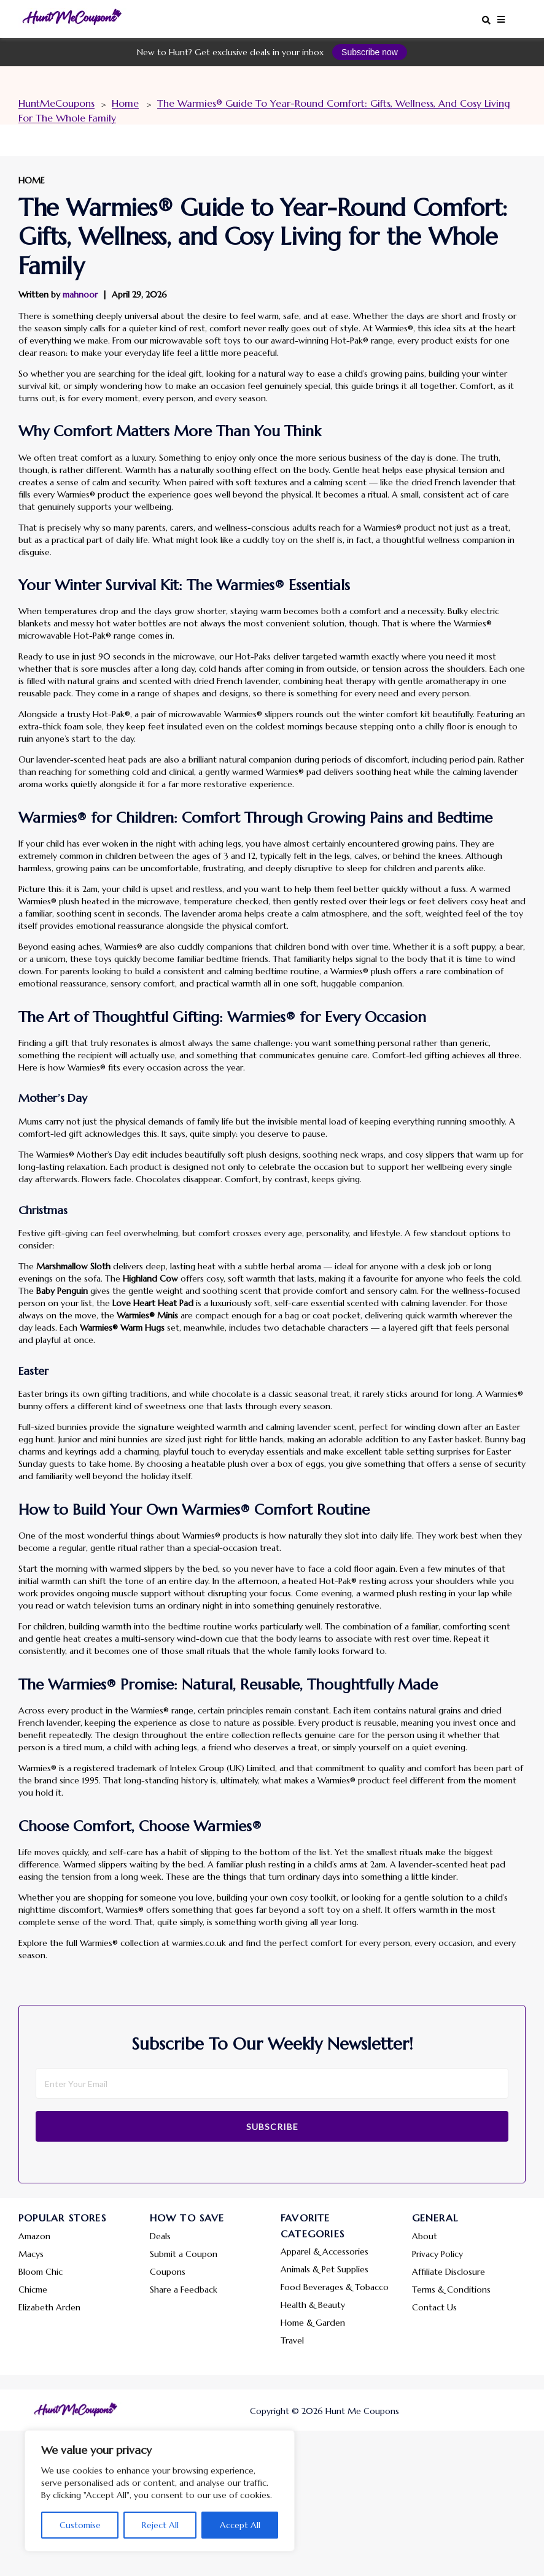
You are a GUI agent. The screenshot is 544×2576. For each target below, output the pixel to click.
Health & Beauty (313, 2304)
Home (31, 180)
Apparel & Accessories (324, 2251)
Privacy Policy (437, 2253)
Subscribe (272, 2126)
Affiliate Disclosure (448, 2271)
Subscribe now (369, 52)
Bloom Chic (40, 2271)
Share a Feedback (183, 2289)
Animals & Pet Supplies (324, 2269)
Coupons (167, 2271)
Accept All (240, 2525)
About (424, 2236)
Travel (292, 2340)
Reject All (160, 2525)
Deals (160, 2236)
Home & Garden (313, 2322)
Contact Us (434, 2307)
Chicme (32, 2289)
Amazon (34, 2236)
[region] (160, 2490)
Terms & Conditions (451, 2289)
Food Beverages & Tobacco (335, 2287)
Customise (80, 2525)
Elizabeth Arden (49, 2307)
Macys (31, 2253)
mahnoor (80, 294)
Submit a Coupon (183, 2253)
